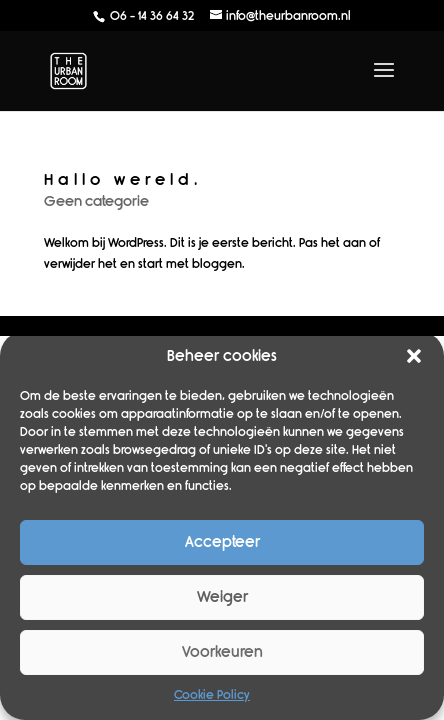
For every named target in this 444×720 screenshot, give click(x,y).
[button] (414, 356)
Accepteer (222, 542)
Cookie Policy (212, 695)
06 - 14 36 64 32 (150, 16)
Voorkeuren (222, 652)
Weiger (222, 597)
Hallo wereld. (123, 179)
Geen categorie (96, 201)
